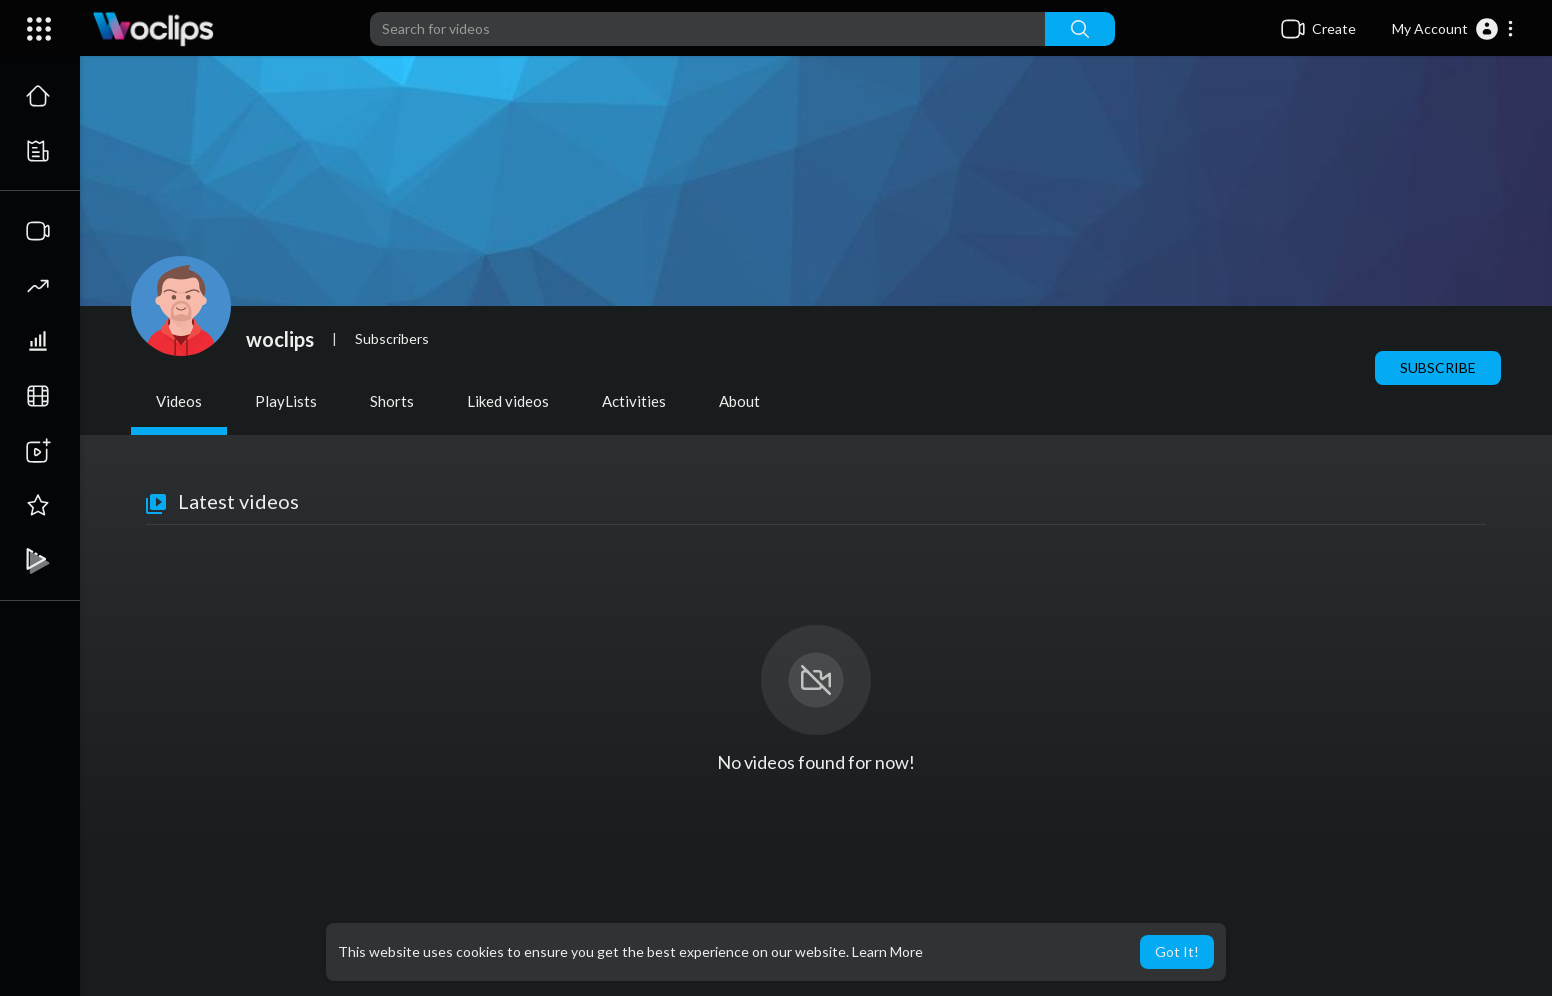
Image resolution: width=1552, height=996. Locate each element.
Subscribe (1438, 367)
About (739, 401)
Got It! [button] (1177, 951)
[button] (1453, 29)
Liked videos (508, 401)
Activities (634, 401)
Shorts (392, 401)
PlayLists (286, 401)
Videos (179, 401)
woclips (280, 339)
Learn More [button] (887, 951)
